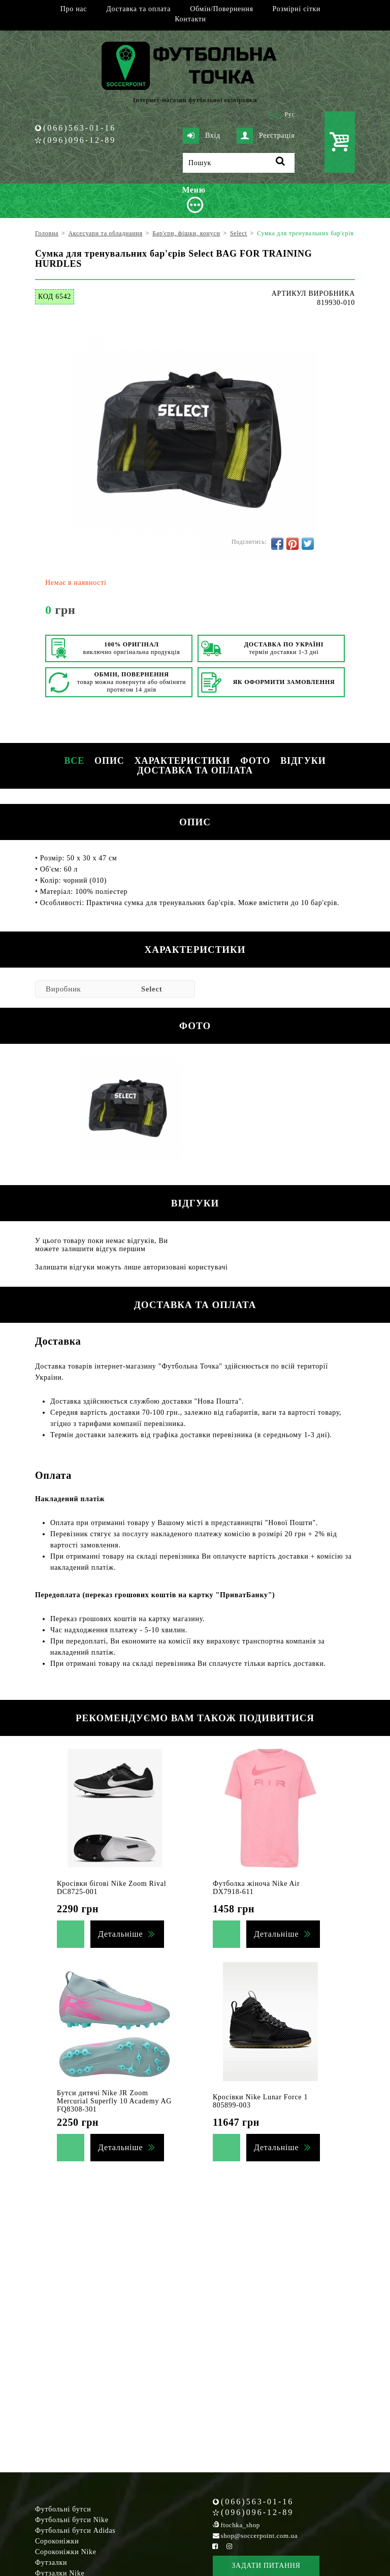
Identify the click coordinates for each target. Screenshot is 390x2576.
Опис (109, 760)
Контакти (190, 19)
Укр (274, 114)
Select (151, 989)
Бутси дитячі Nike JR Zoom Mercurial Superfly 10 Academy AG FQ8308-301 (114, 2101)
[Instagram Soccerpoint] (229, 2546)
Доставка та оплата (138, 9)
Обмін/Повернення (221, 9)
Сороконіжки (57, 2541)
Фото (255, 760)
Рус (290, 114)
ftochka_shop (240, 2525)
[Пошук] (239, 163)
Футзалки (51, 2562)
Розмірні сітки (297, 9)
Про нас (73, 9)
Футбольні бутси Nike (72, 2520)
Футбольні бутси (63, 2509)
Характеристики (182, 760)
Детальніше (120, 1934)
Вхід (201, 136)
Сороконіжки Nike (65, 2552)
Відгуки (303, 760)
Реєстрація (266, 136)
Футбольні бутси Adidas (75, 2530)
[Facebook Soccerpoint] (215, 2546)
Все (74, 760)
